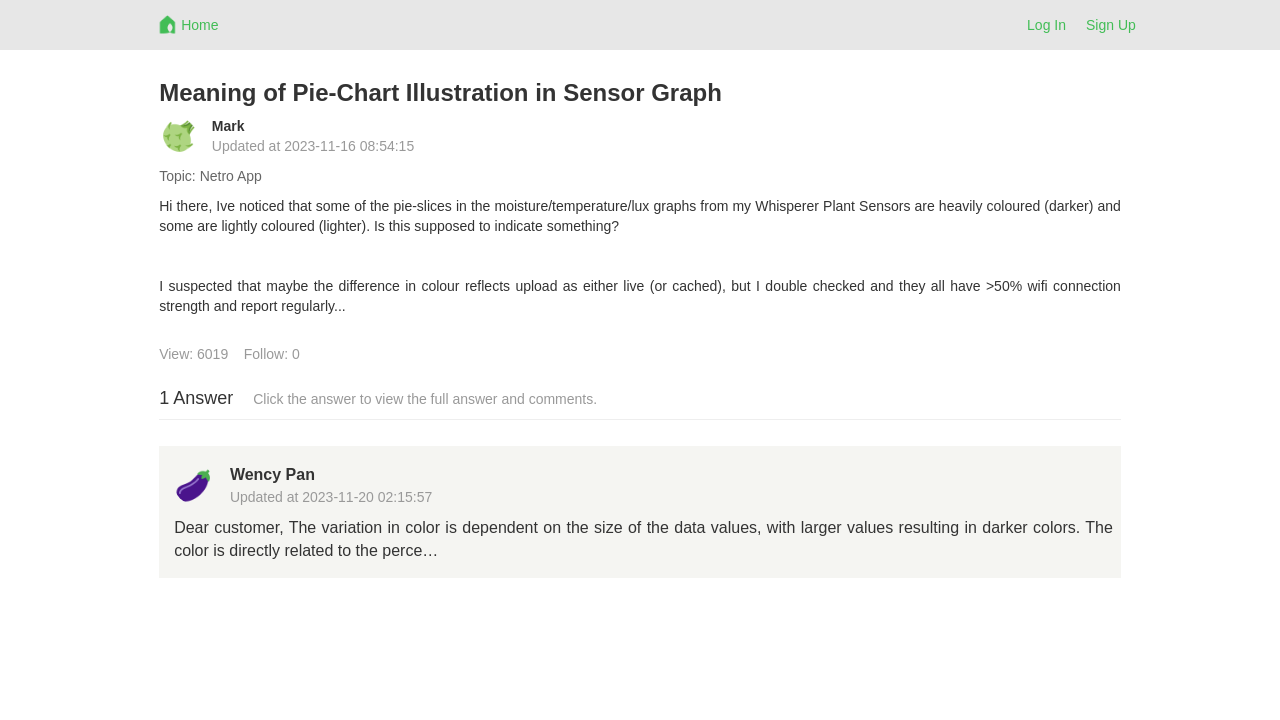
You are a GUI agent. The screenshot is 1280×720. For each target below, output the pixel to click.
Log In (1046, 25)
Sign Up (1111, 25)
